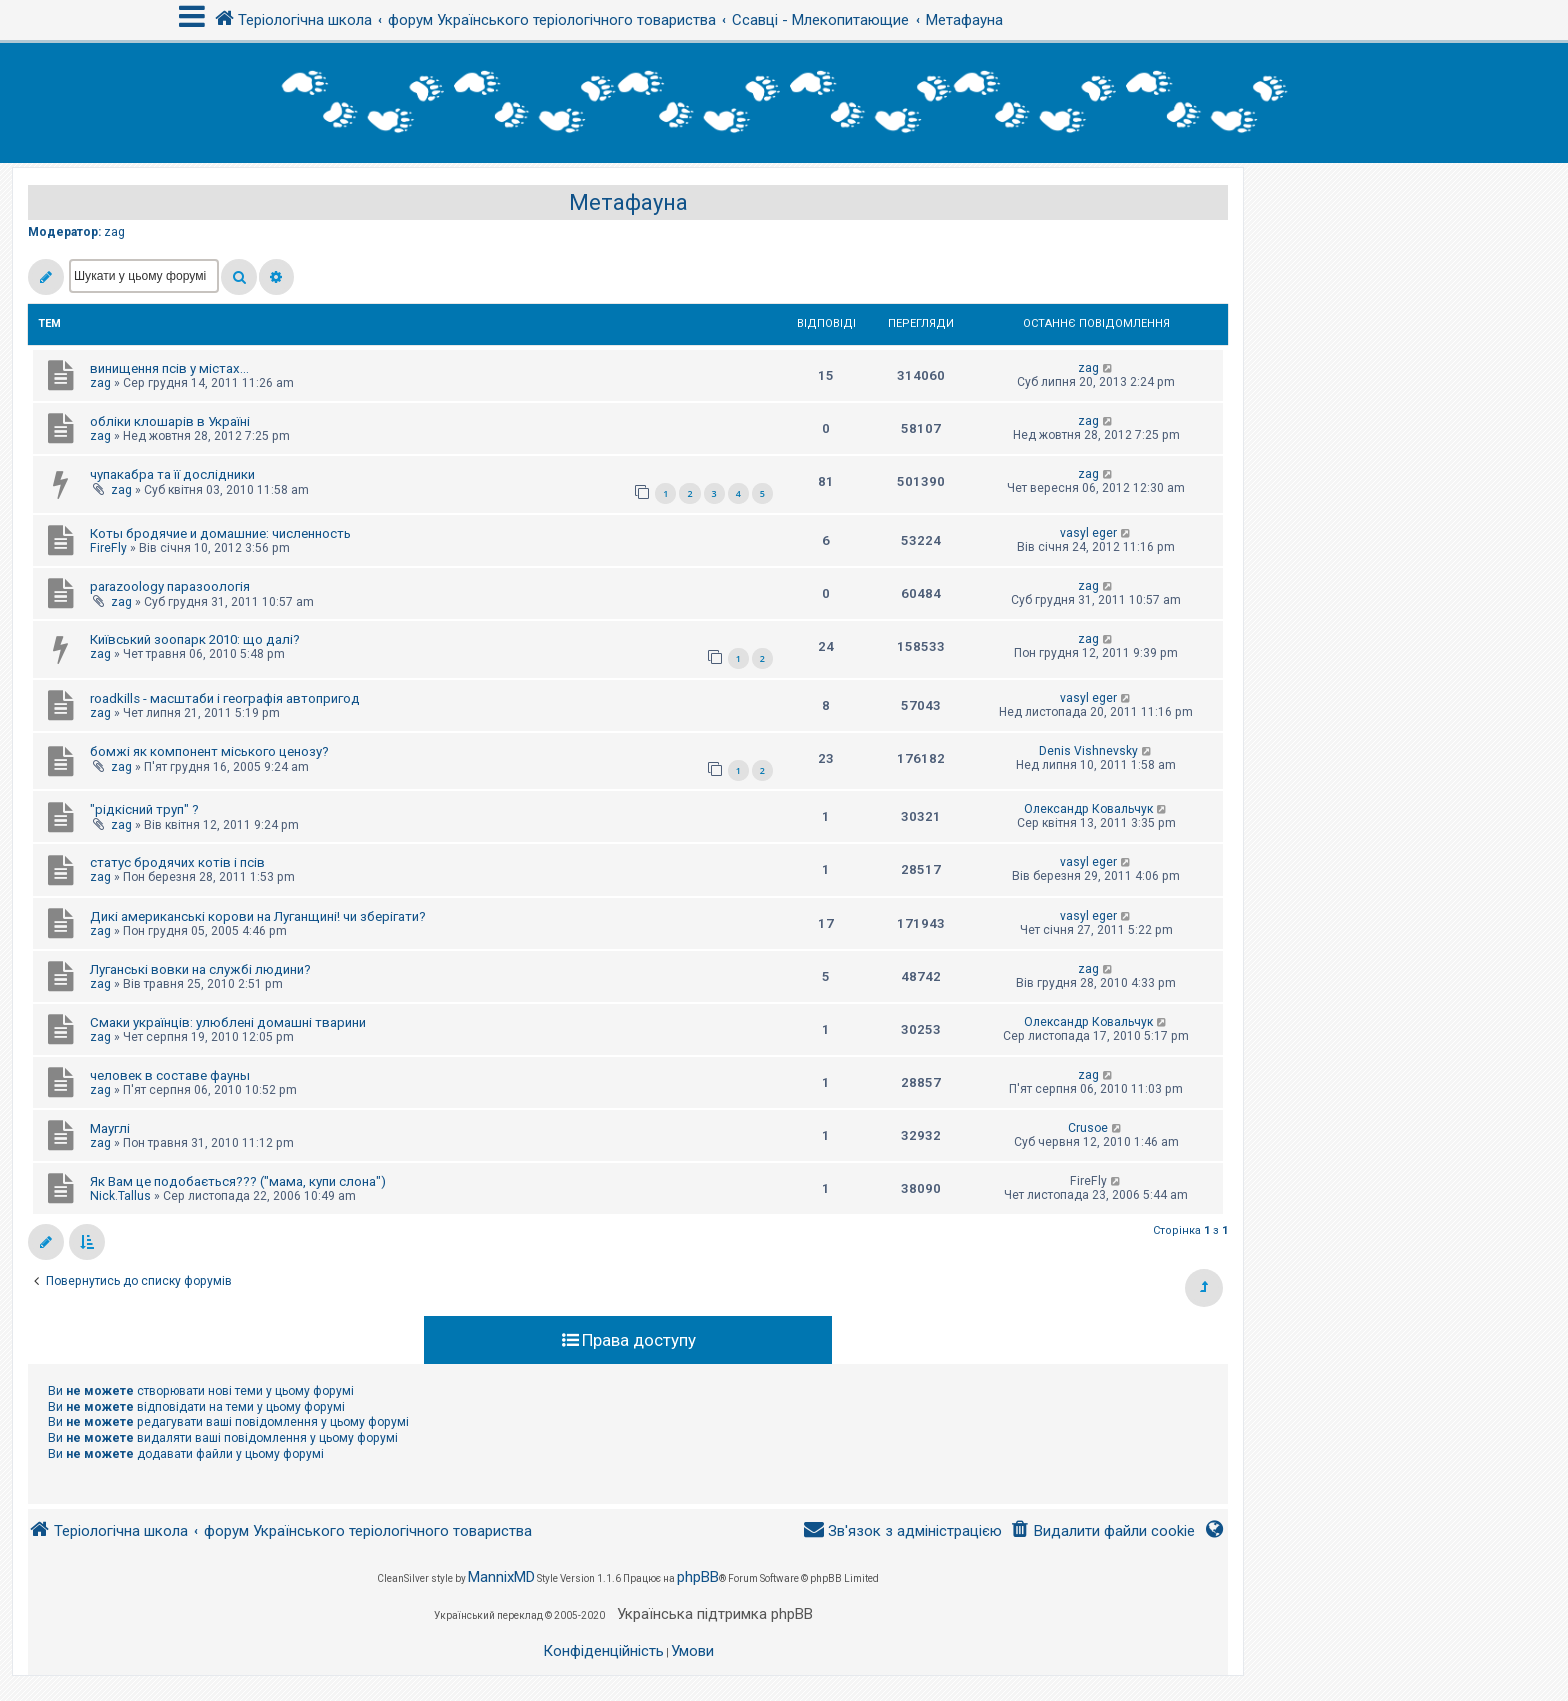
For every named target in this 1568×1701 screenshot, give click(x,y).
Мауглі (110, 1128)
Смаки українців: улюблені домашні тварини (228, 1022)
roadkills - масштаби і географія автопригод (225, 698)
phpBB (698, 1577)
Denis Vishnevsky (1088, 751)
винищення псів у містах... (169, 368)
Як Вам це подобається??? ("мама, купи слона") (238, 1181)
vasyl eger (1088, 533)
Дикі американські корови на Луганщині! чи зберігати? (258, 916)
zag (114, 232)
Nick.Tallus (120, 1196)
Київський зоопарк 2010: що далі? (195, 639)
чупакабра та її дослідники (172, 474)
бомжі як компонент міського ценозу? (209, 751)
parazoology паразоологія (170, 586)
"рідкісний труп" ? (144, 809)
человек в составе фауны (170, 1075)
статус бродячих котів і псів (177, 862)
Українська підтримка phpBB (715, 1614)
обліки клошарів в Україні (170, 421)
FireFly (108, 548)
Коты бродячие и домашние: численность (220, 533)
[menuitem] (1102, 1531)
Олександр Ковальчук (1088, 809)
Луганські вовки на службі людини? (200, 969)
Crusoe (1088, 1128)
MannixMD (501, 1577)
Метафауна (628, 202)
